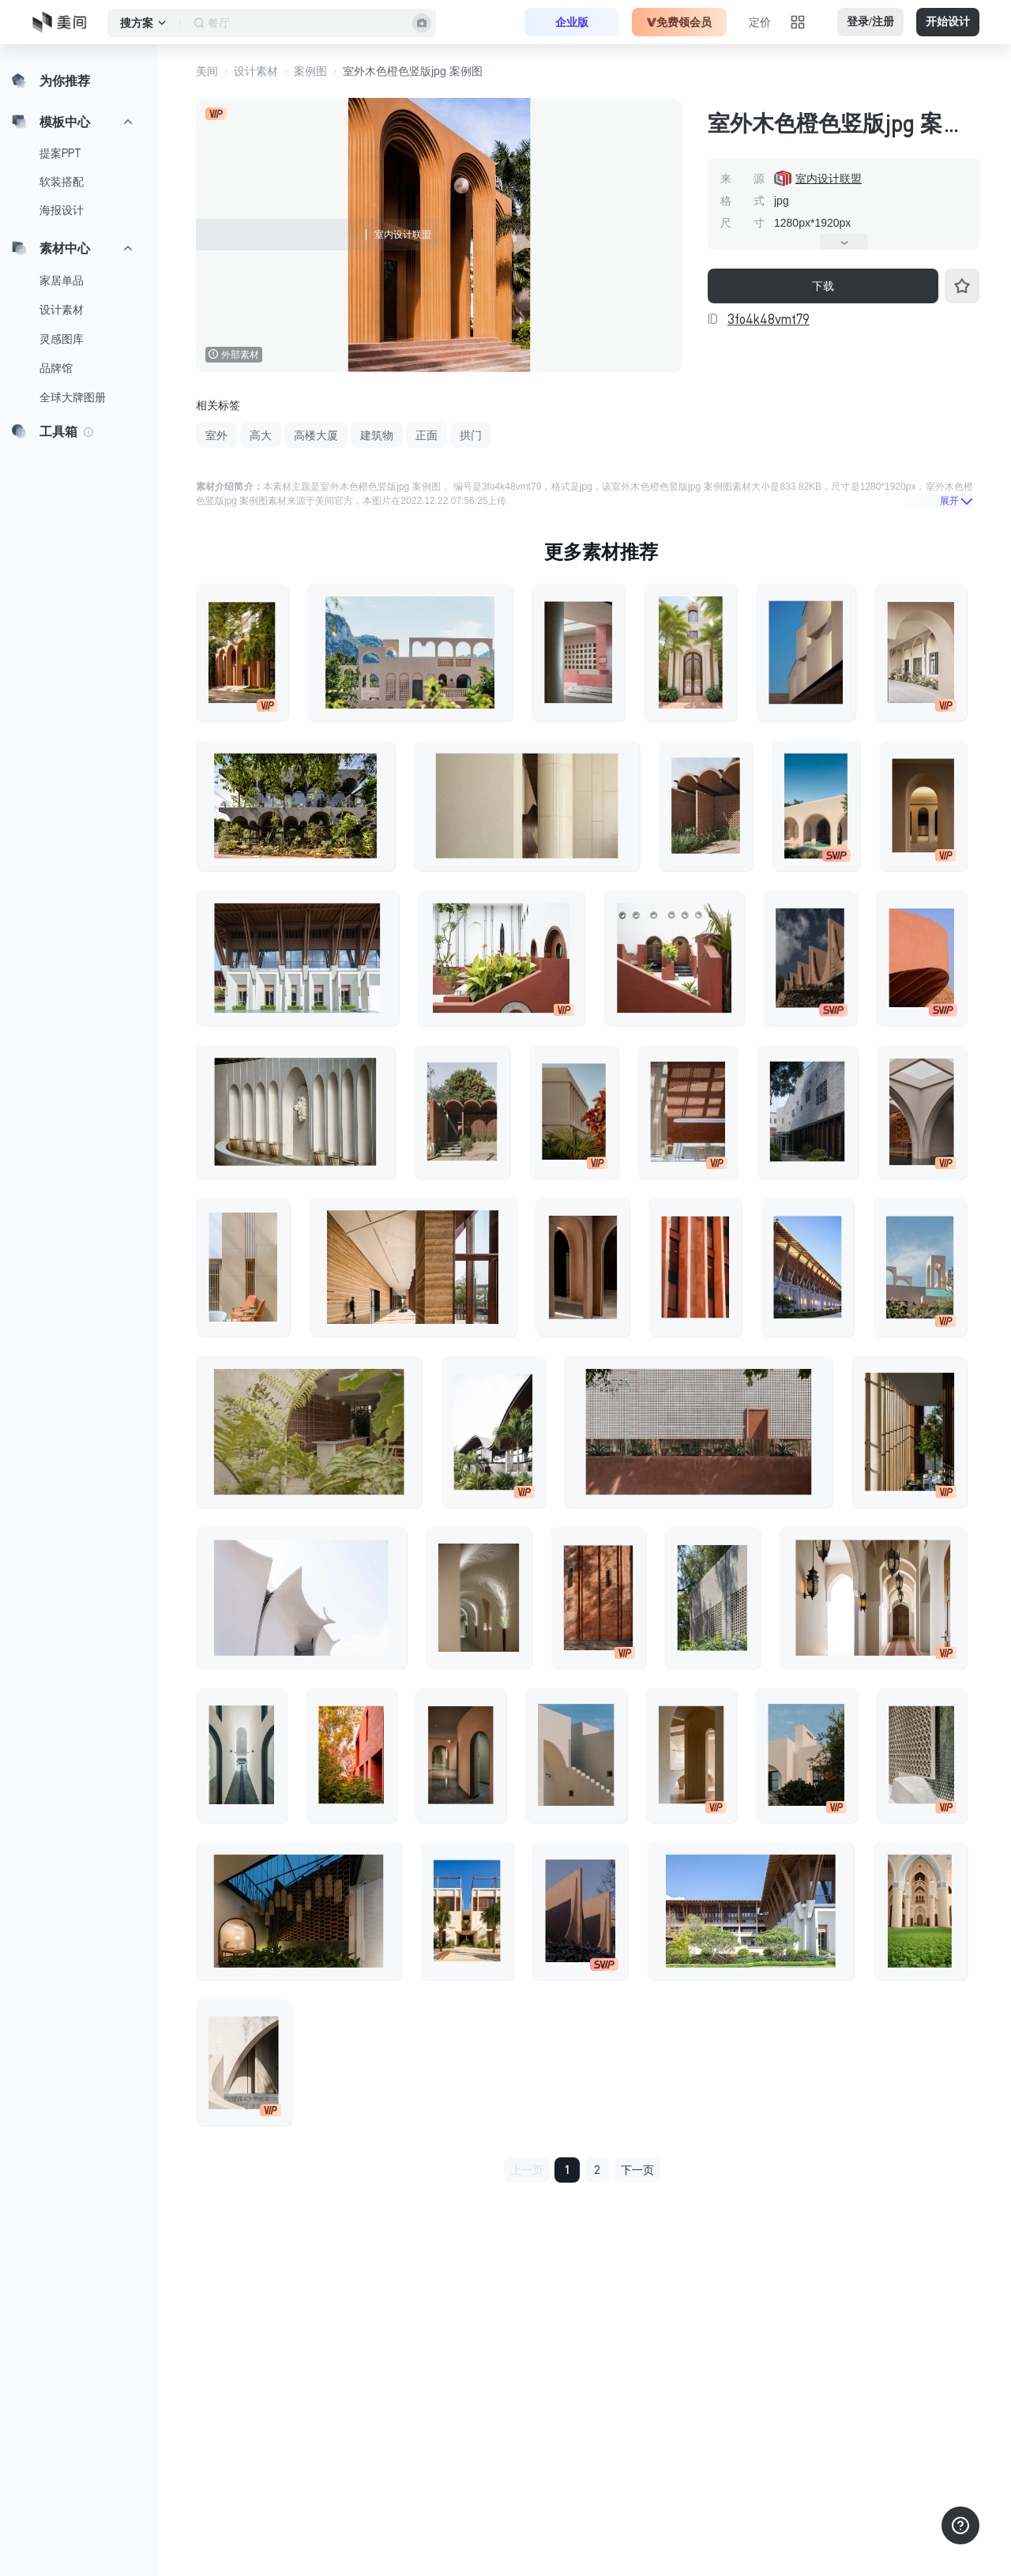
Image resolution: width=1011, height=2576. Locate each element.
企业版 (571, 22)
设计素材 (61, 310)
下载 (823, 286)
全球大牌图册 (72, 397)
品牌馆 (56, 368)
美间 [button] (207, 71)
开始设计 (948, 22)
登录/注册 (870, 22)
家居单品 (61, 280)
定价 (760, 22)
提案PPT (60, 153)
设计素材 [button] (256, 71)
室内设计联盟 (828, 178)
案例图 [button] (310, 71)
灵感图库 (61, 339)
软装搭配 (61, 182)
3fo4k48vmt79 (768, 319)
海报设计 (61, 210)
